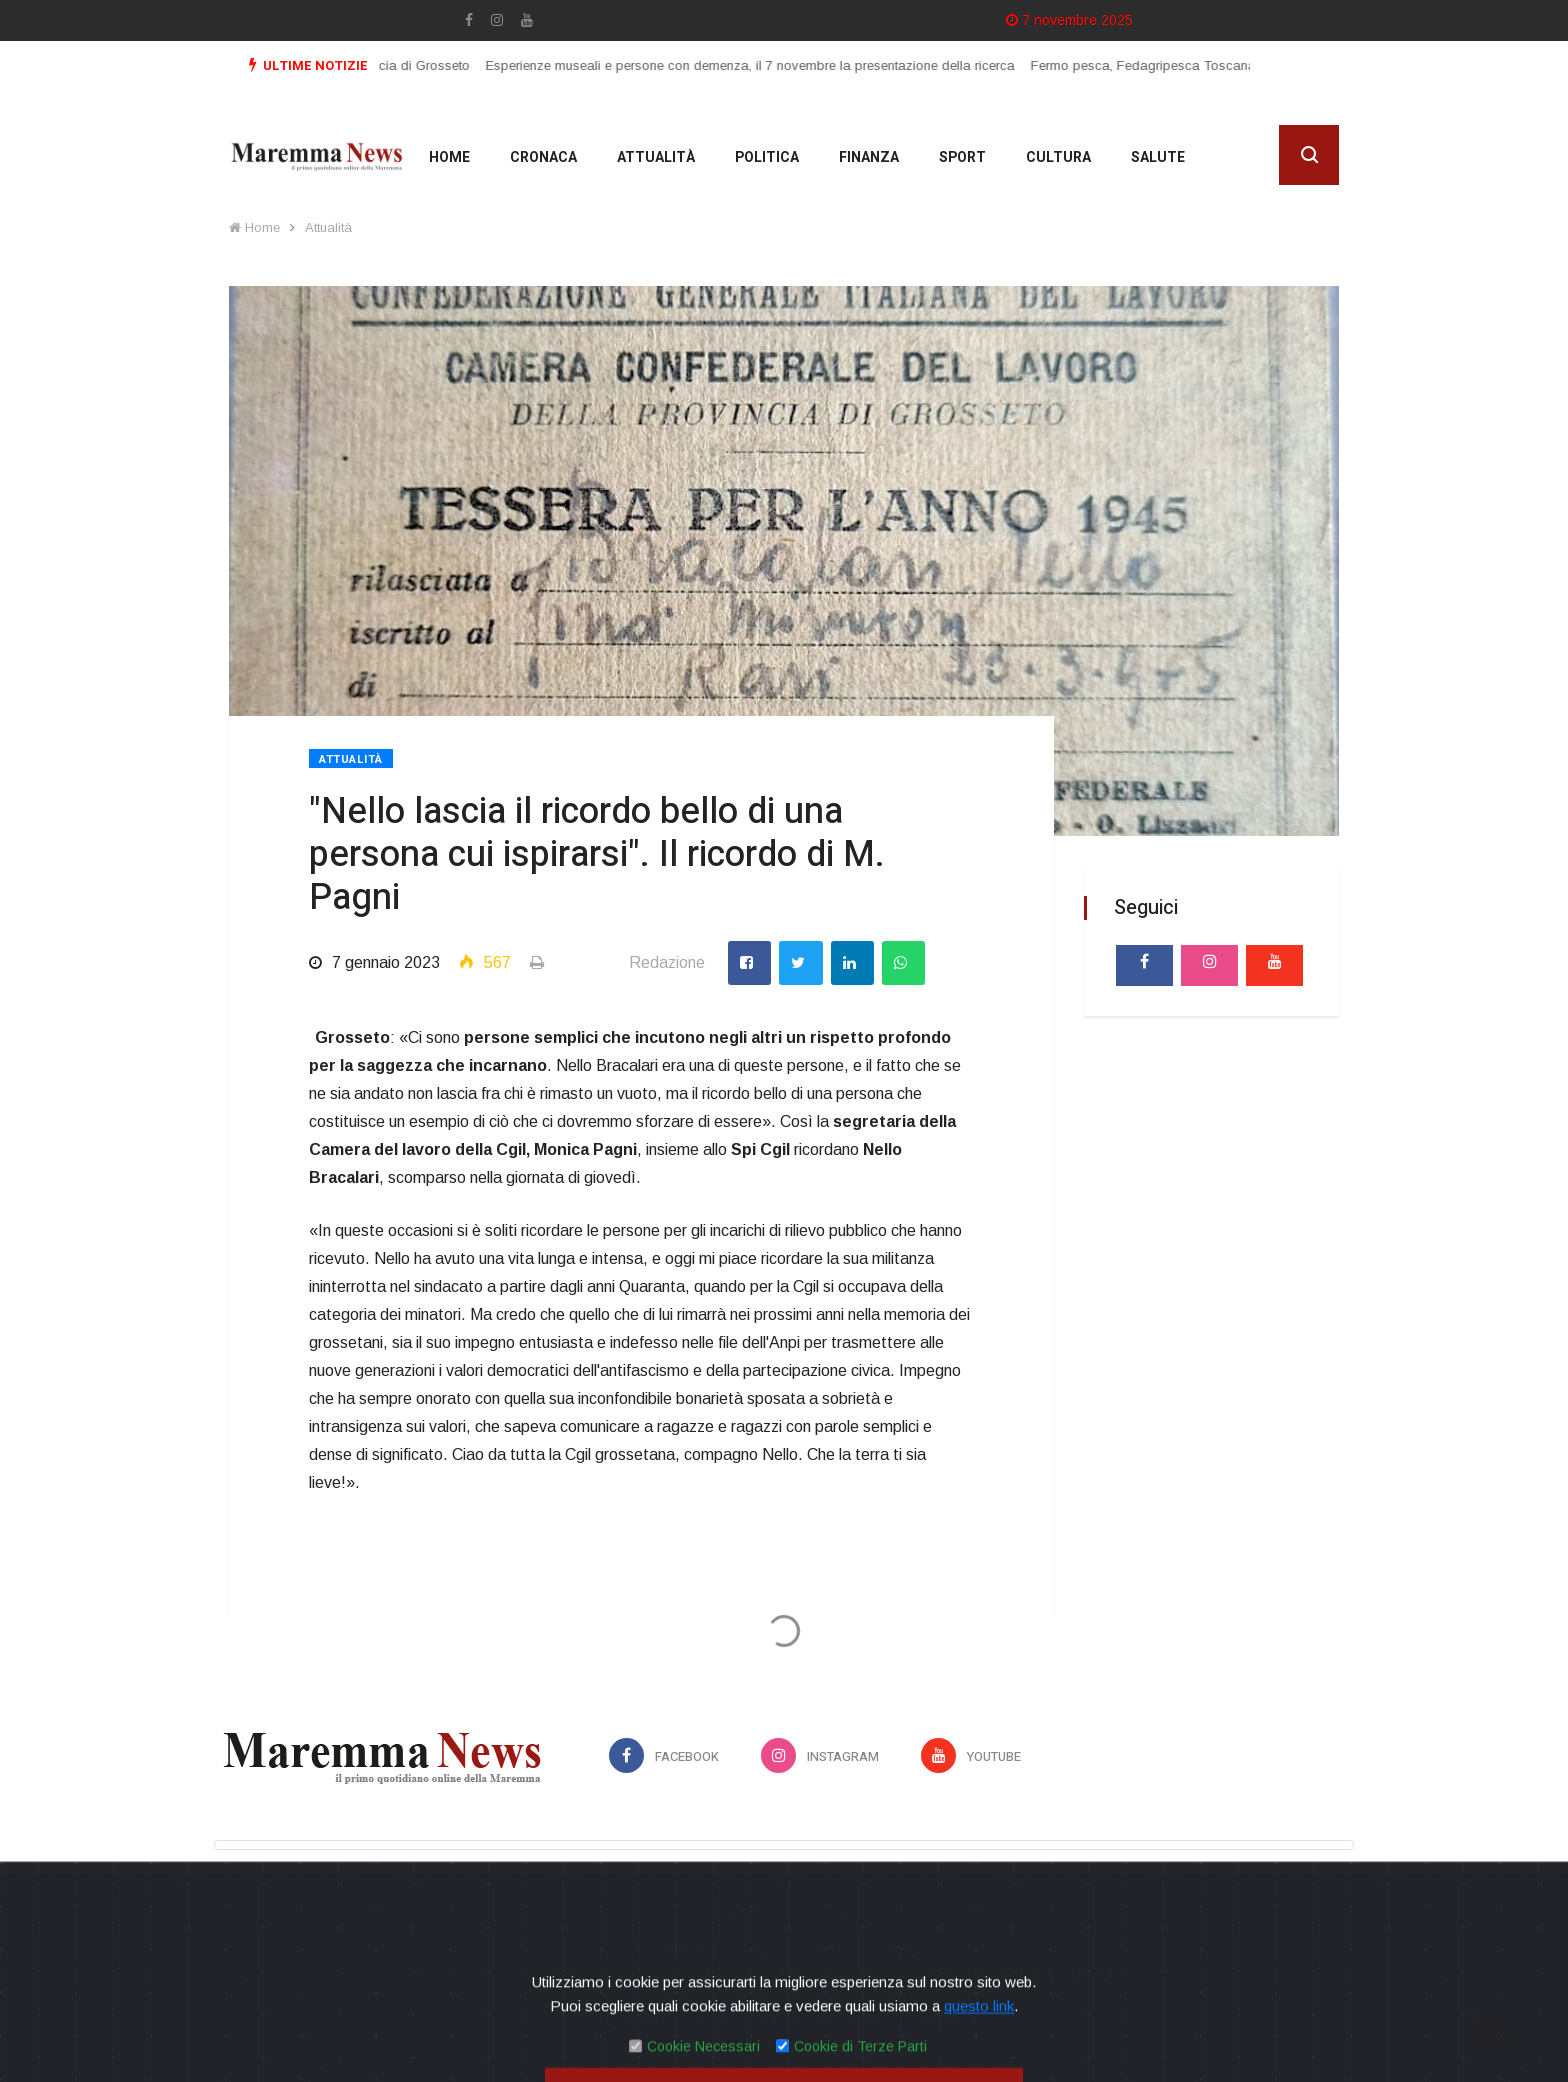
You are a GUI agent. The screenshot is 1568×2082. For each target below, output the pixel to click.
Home (449, 157)
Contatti (831, 1911)
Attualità (656, 157)
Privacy (736, 1911)
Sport (962, 157)
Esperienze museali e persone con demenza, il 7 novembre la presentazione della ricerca (764, 65)
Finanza (869, 157)
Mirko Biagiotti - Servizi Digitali (824, 2045)
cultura (1058, 157)
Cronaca (543, 157)
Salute (1158, 157)
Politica (767, 157)
